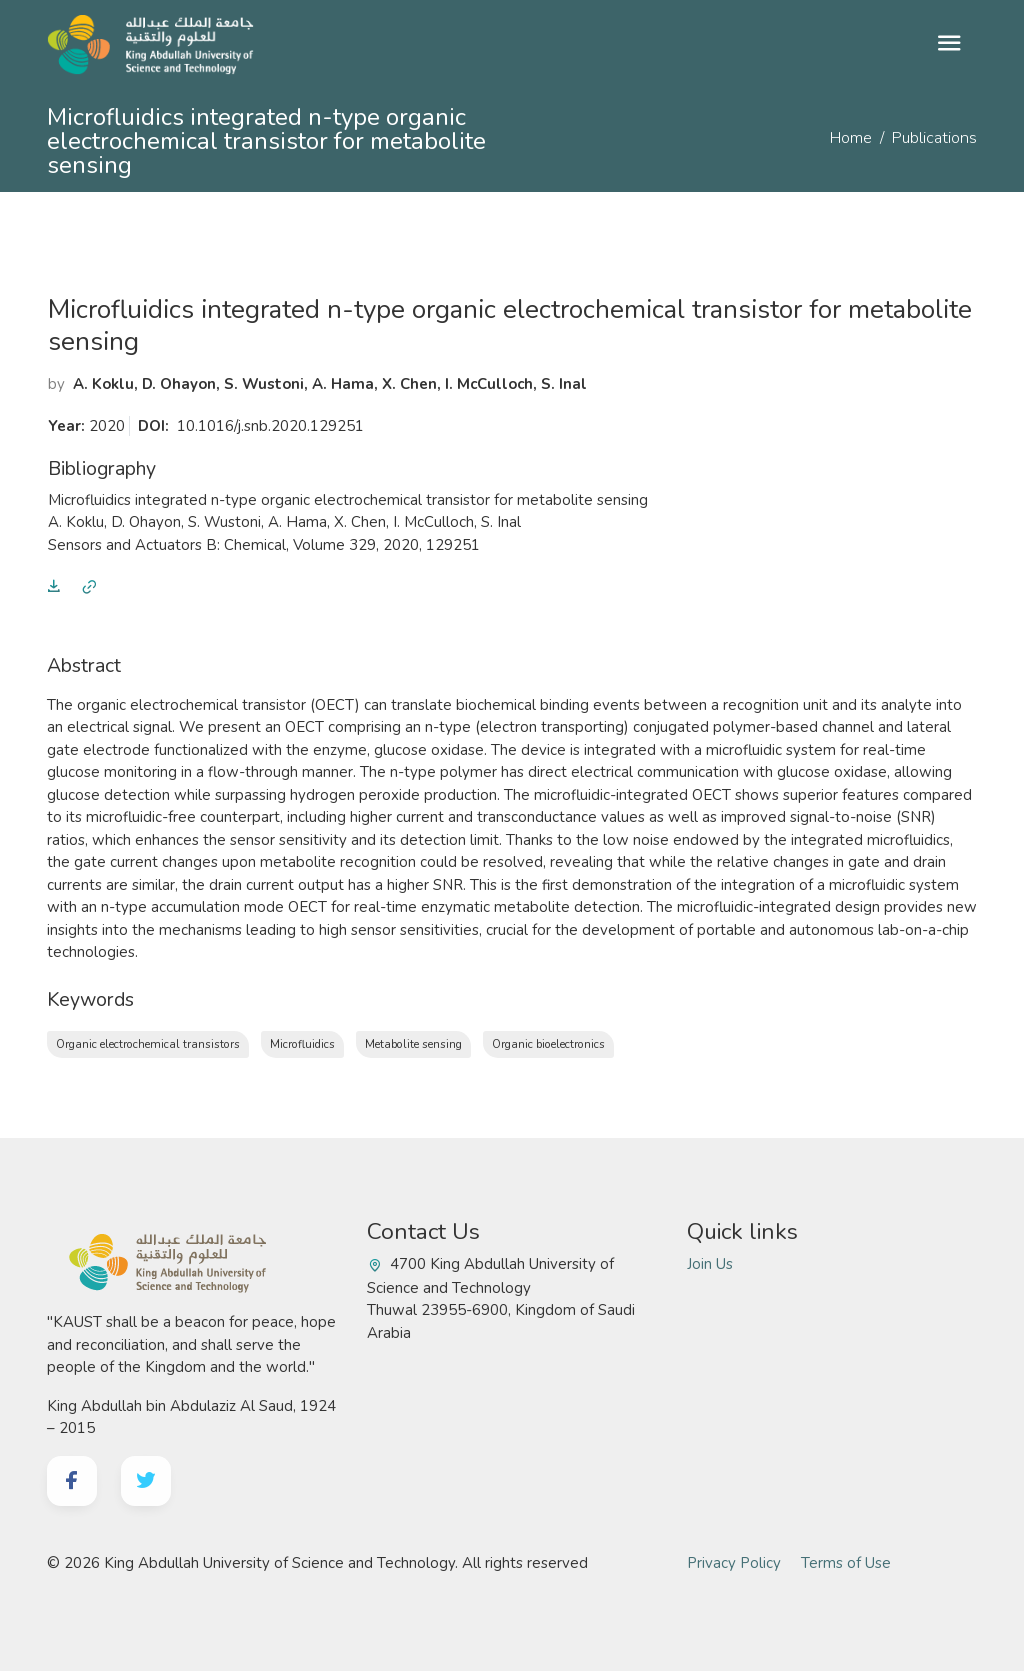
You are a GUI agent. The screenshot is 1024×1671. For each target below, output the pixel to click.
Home (851, 138)
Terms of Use (846, 1563)
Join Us (710, 1264)
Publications (934, 138)
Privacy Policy (734, 1563)
